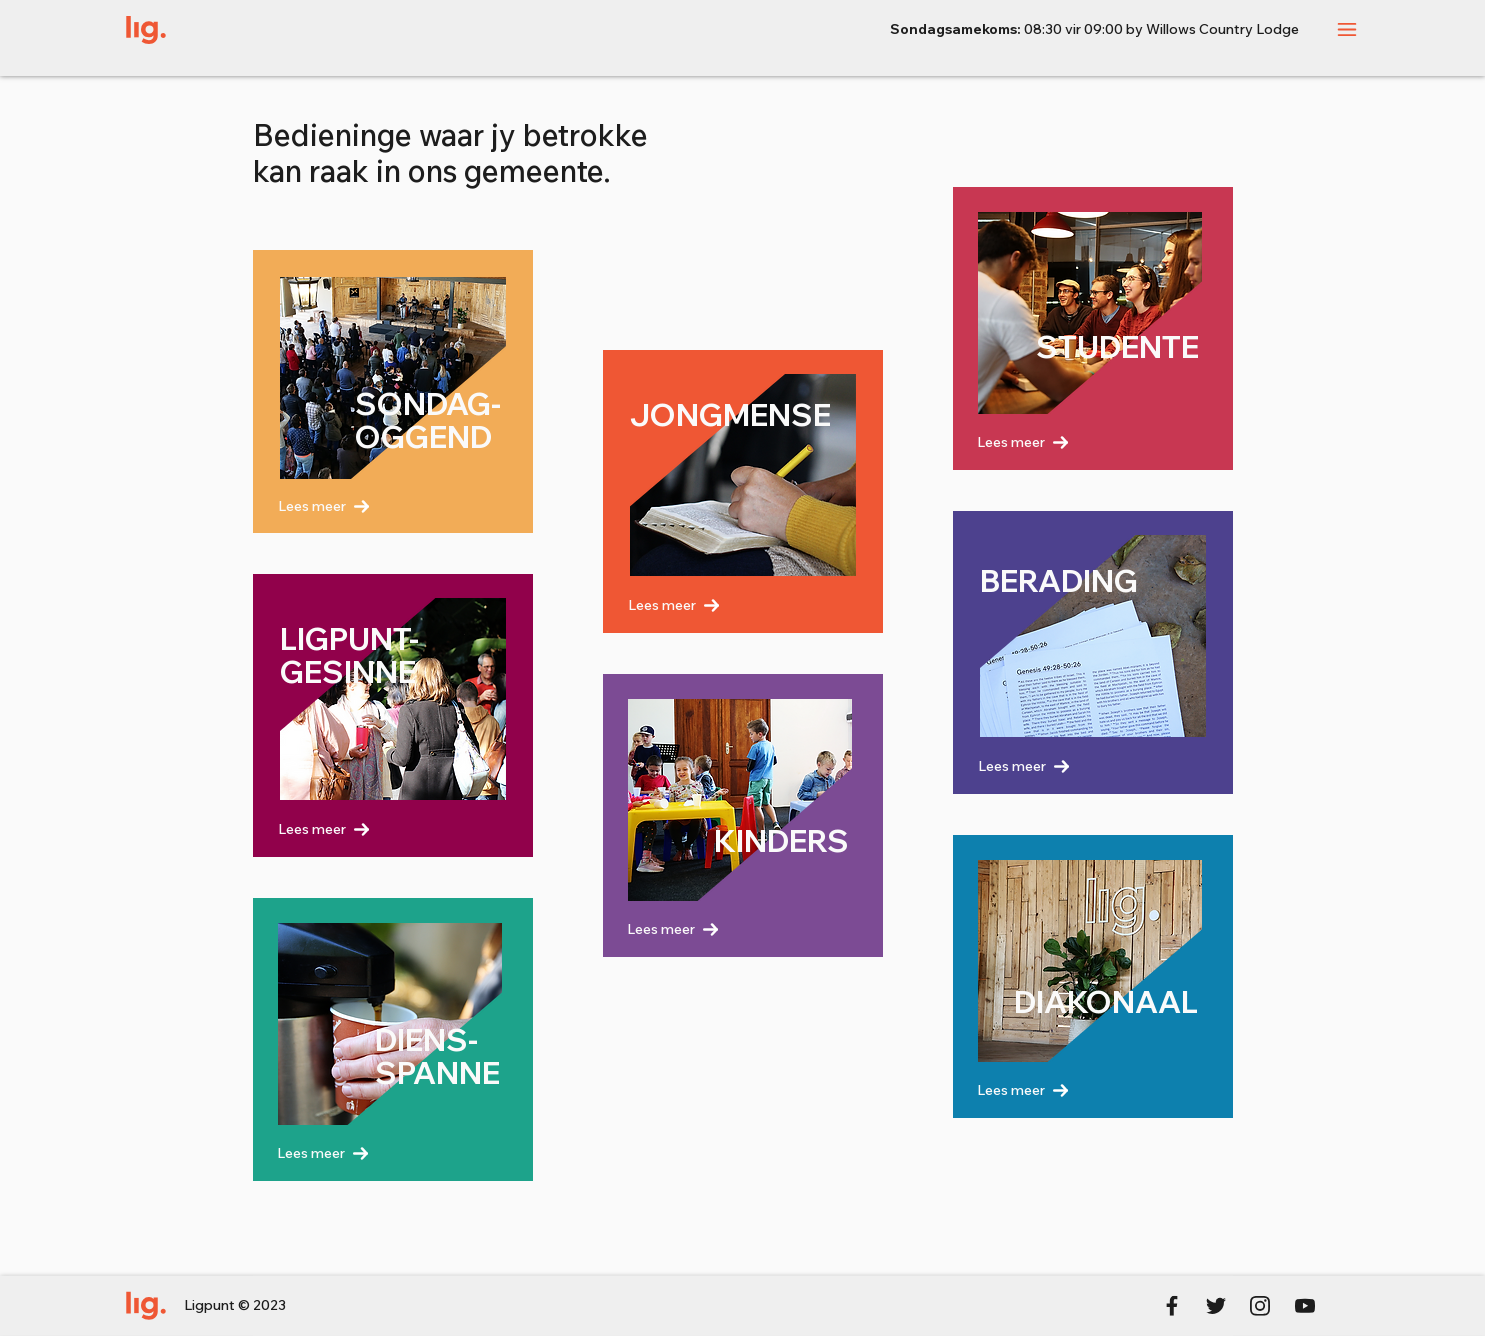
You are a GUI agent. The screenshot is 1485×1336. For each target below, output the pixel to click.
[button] (1347, 29)
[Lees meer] (375, 506)
